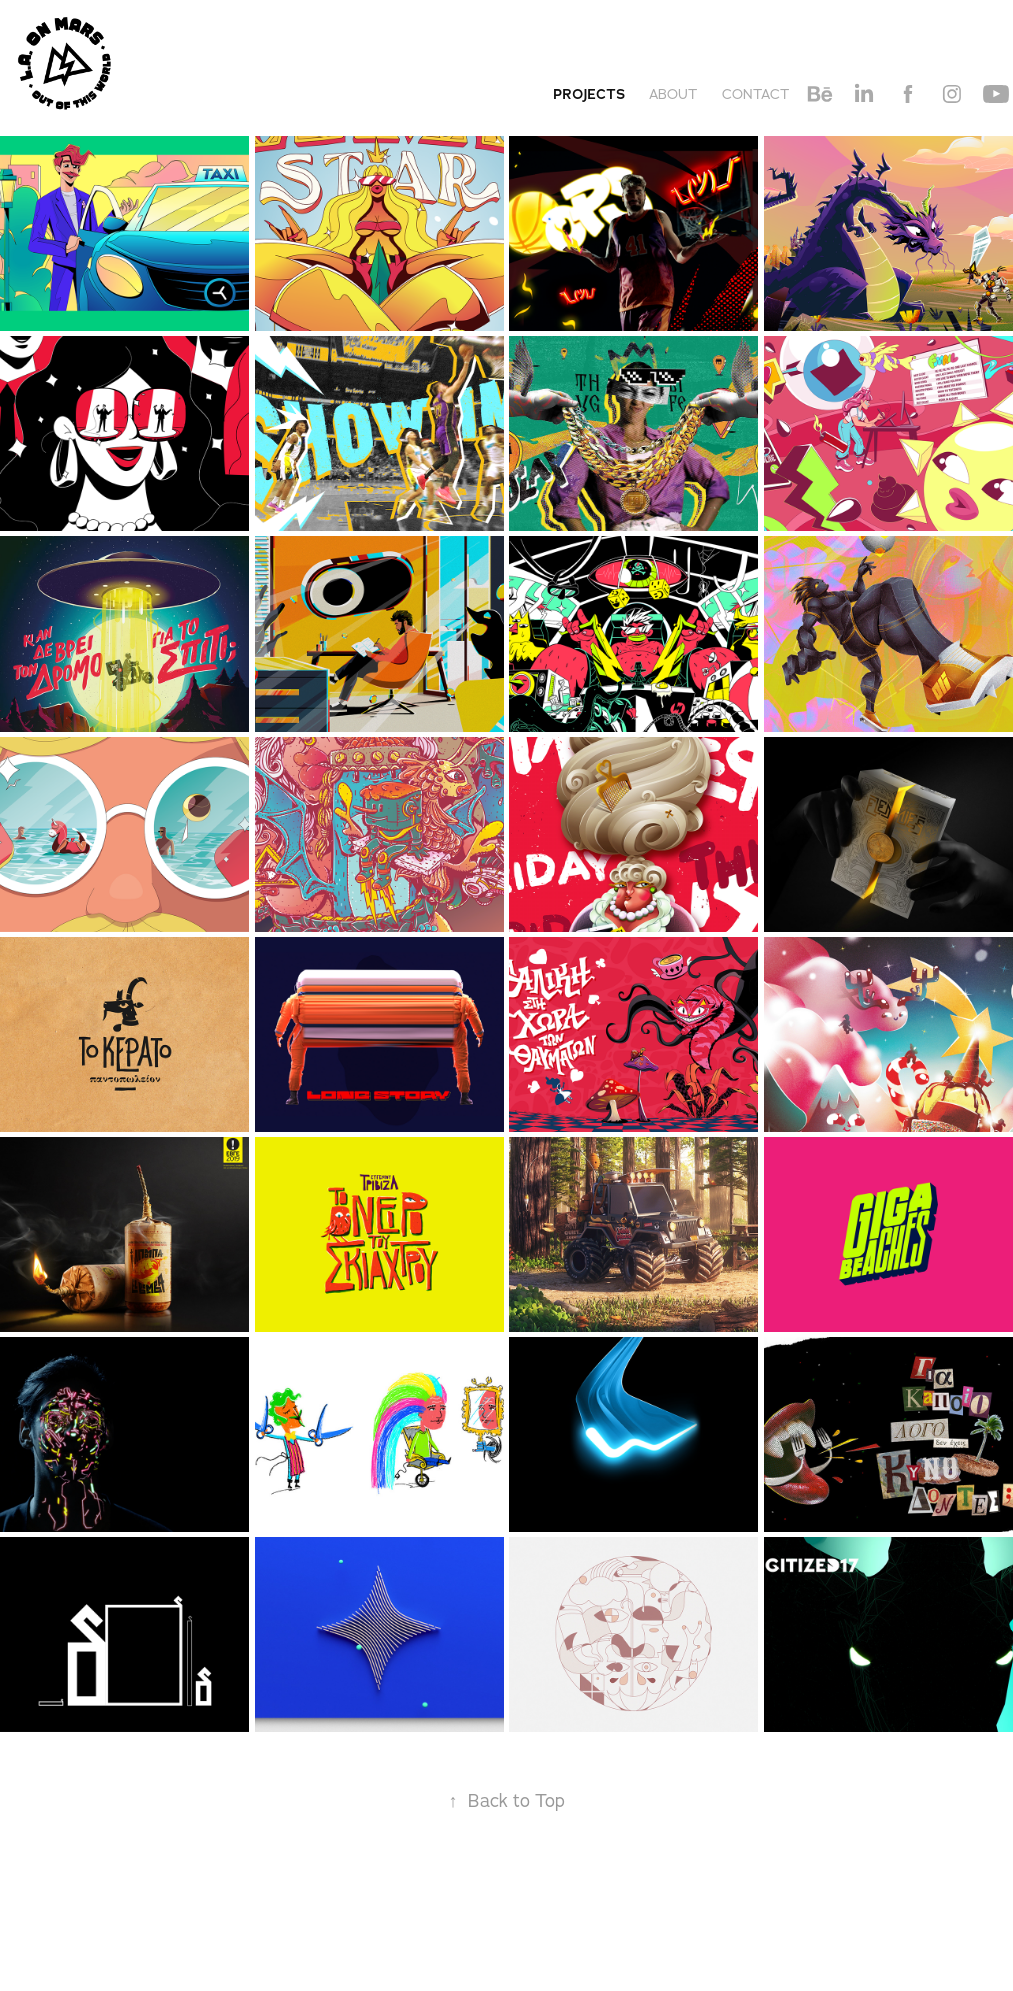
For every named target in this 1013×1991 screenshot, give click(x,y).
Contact (755, 94)
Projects (589, 94)
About (673, 94)
